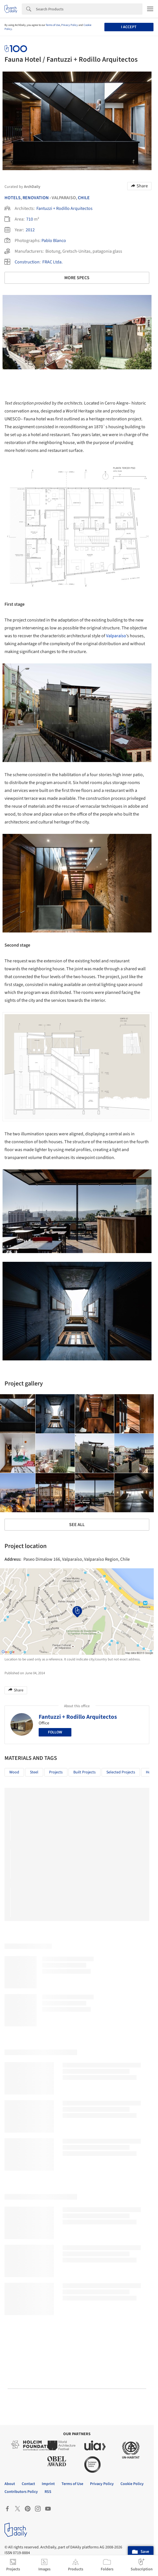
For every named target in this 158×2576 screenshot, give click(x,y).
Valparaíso (116, 636)
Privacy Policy (69, 25)
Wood (14, 1772)
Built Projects (84, 1772)
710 (29, 219)
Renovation (36, 198)
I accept (129, 27)
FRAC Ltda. (52, 262)
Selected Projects (120, 1772)
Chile (84, 198)
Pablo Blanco (53, 240)
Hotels (13, 198)
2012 (30, 230)
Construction (27, 262)
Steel (34, 1772)
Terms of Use (53, 25)
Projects (56, 1772)
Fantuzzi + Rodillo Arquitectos (64, 208)
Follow (55, 1732)
